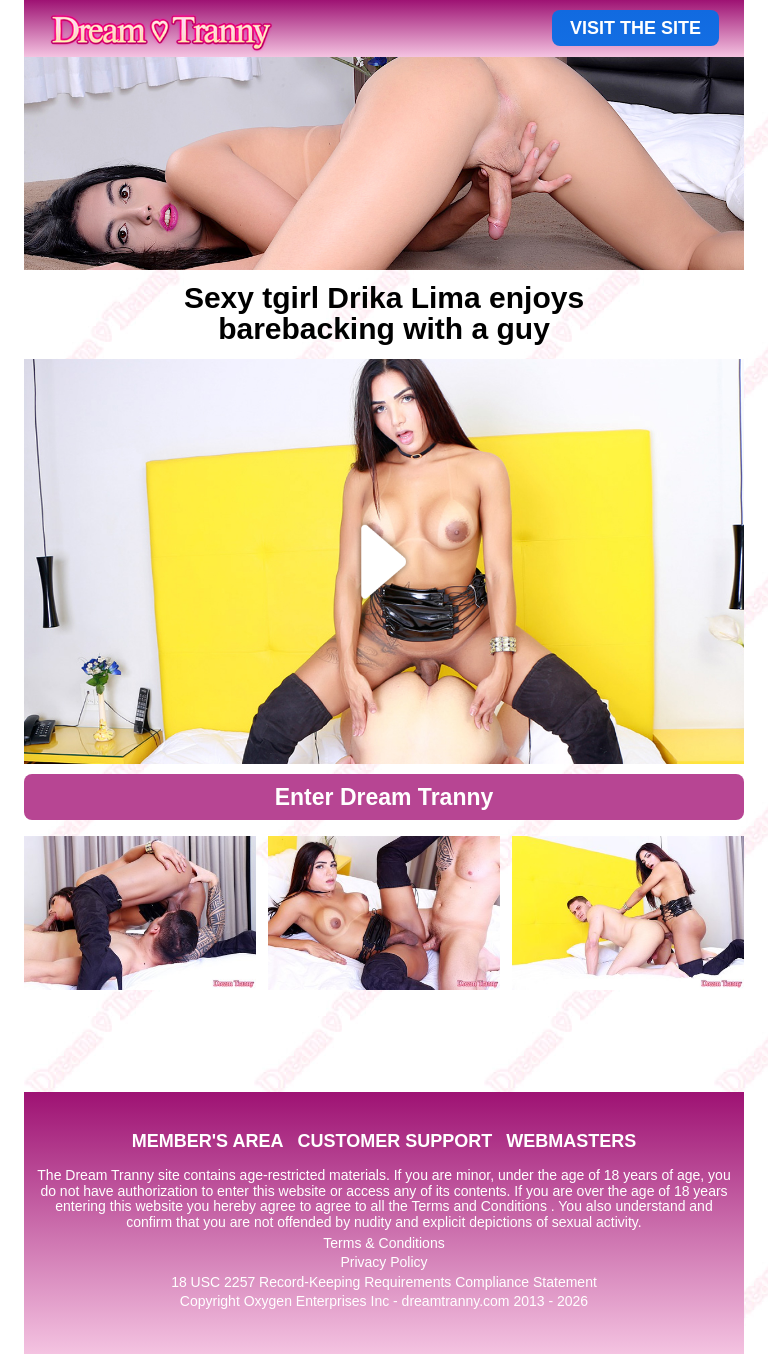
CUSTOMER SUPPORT (394, 1141)
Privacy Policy (383, 1262)
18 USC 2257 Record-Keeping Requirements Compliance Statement (384, 1282)
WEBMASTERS (571, 1141)
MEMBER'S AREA (208, 1141)
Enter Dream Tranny (384, 797)
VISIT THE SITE (635, 28)
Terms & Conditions (383, 1243)
